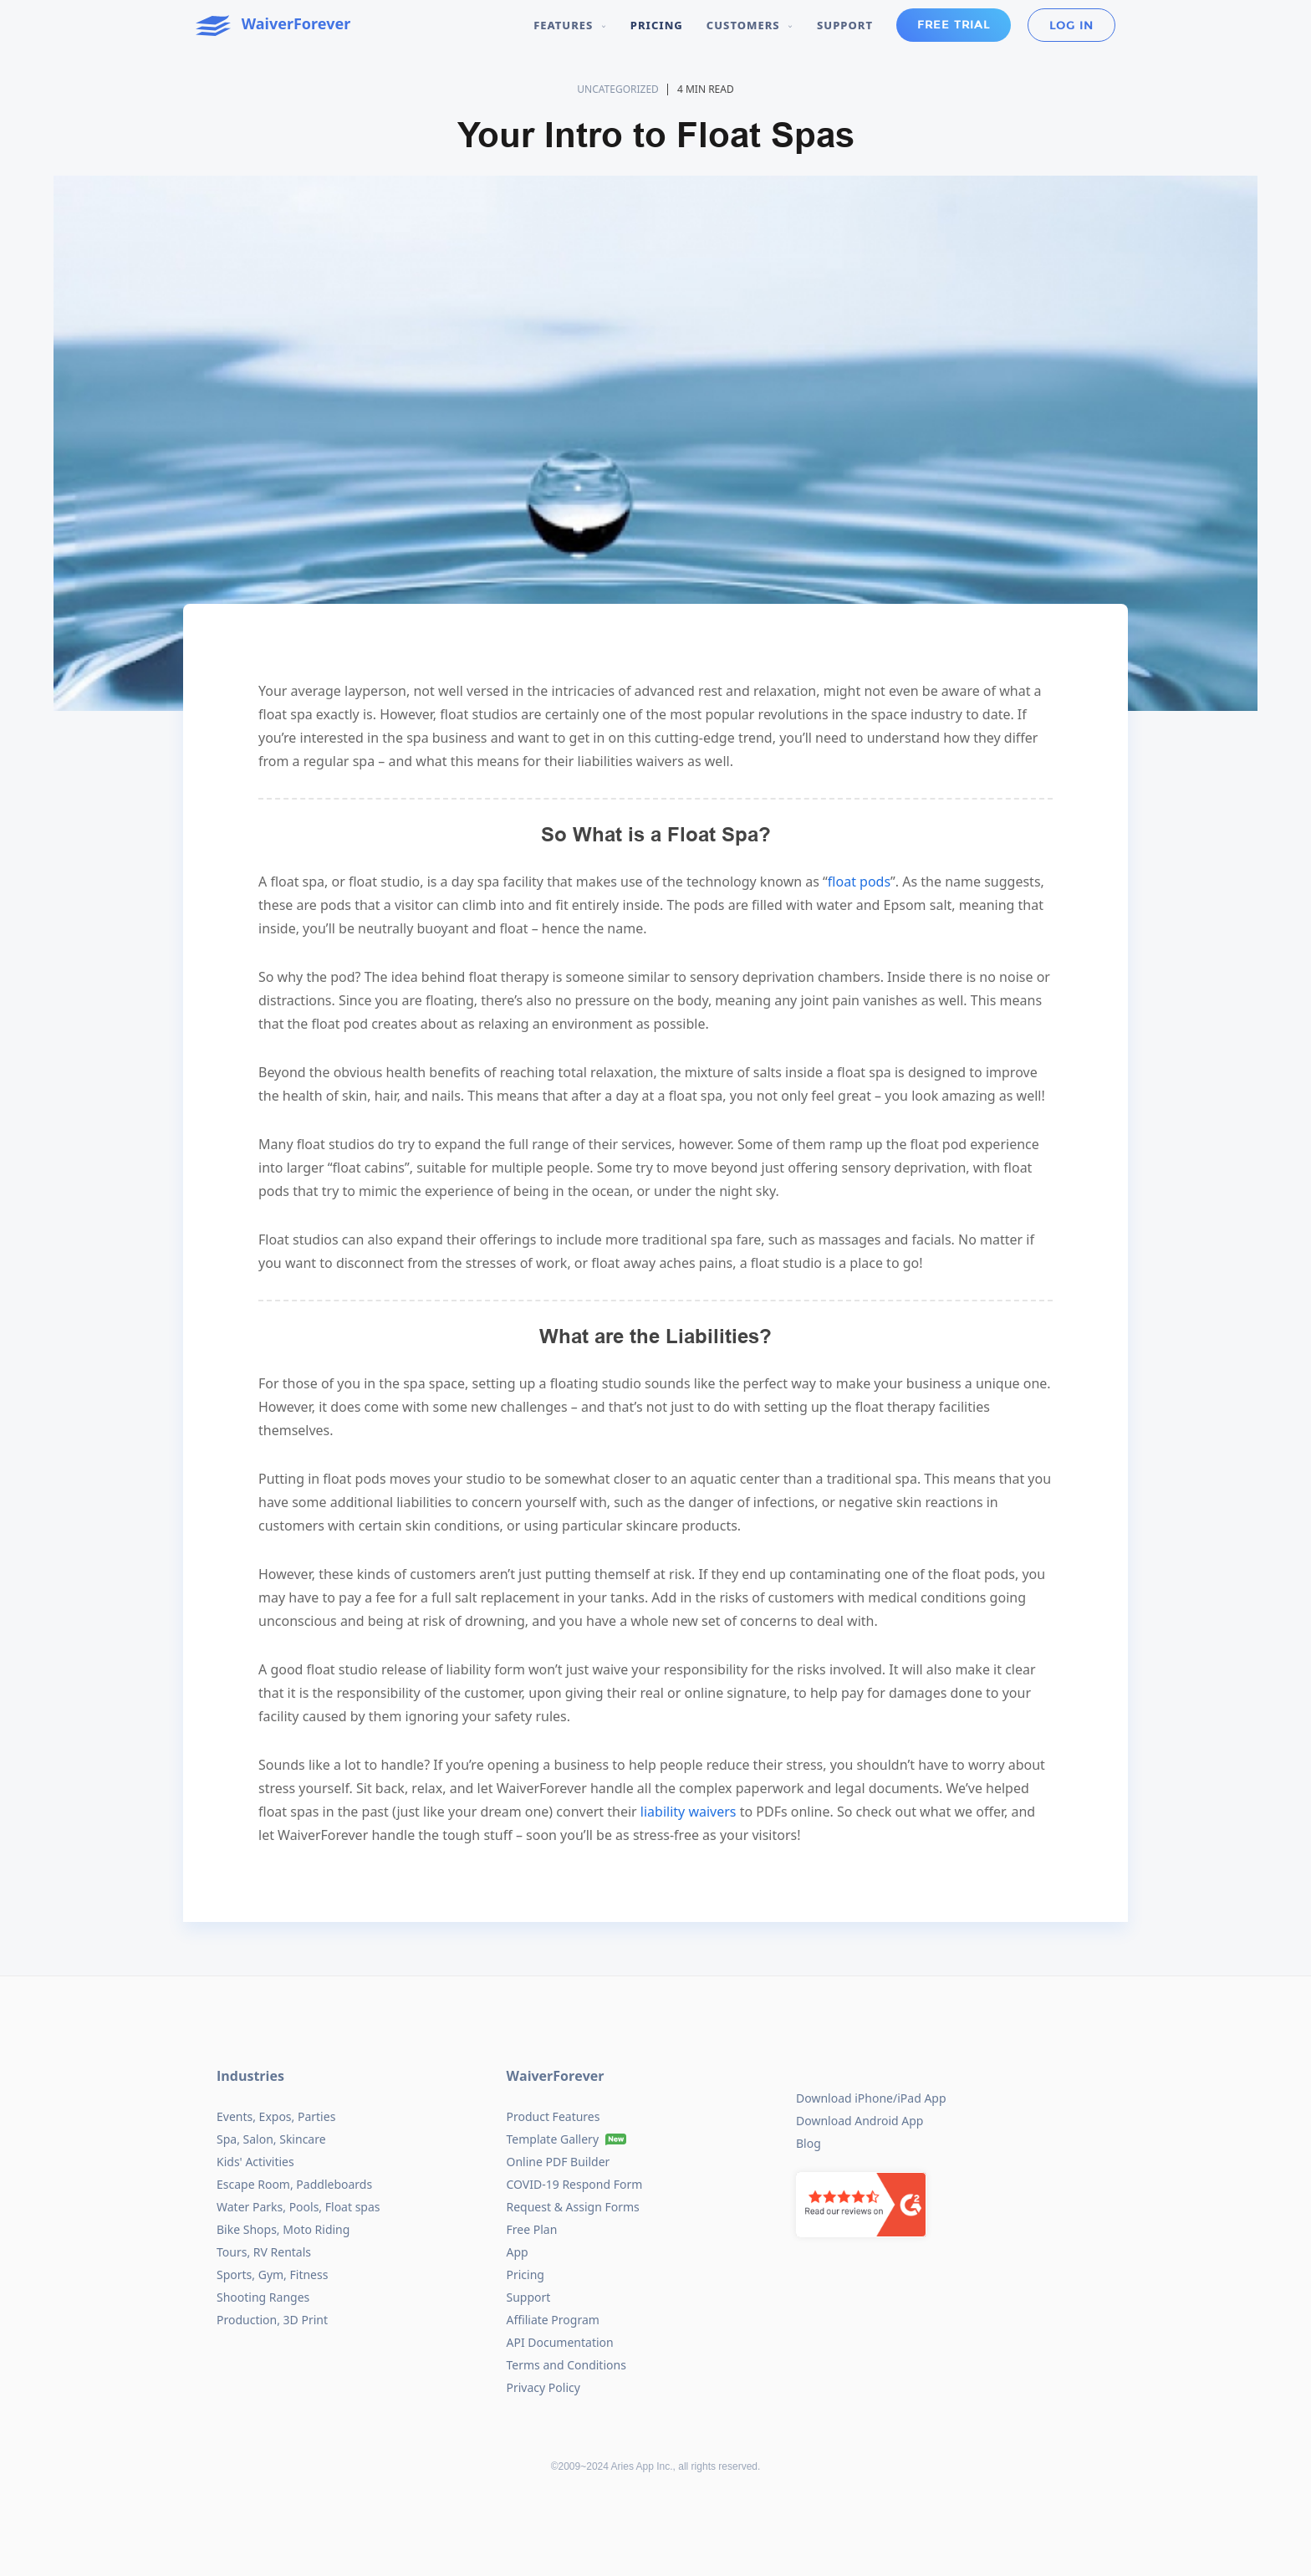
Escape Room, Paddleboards (294, 2184)
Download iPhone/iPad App (871, 2098)
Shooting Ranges (263, 2297)
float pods (859, 881)
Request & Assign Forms (573, 2207)
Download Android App (859, 2121)
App (517, 2252)
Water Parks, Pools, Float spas (298, 2207)
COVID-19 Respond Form (575, 2184)
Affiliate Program (553, 2320)
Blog (808, 2143)
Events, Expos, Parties (276, 2116)
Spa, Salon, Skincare (271, 2139)
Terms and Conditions (566, 2365)
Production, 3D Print (272, 2320)
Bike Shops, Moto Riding (283, 2229)
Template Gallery (553, 2139)
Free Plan (532, 2229)
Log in (1071, 26)
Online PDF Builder (558, 2162)
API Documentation (560, 2342)
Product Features (553, 2116)
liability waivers (690, 1811)
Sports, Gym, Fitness (272, 2274)
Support (845, 25)
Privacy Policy (543, 2387)
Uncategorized (618, 89)
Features (570, 25)
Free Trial (953, 25)
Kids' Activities (255, 2162)
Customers (750, 25)
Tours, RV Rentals (264, 2252)
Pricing (656, 25)
